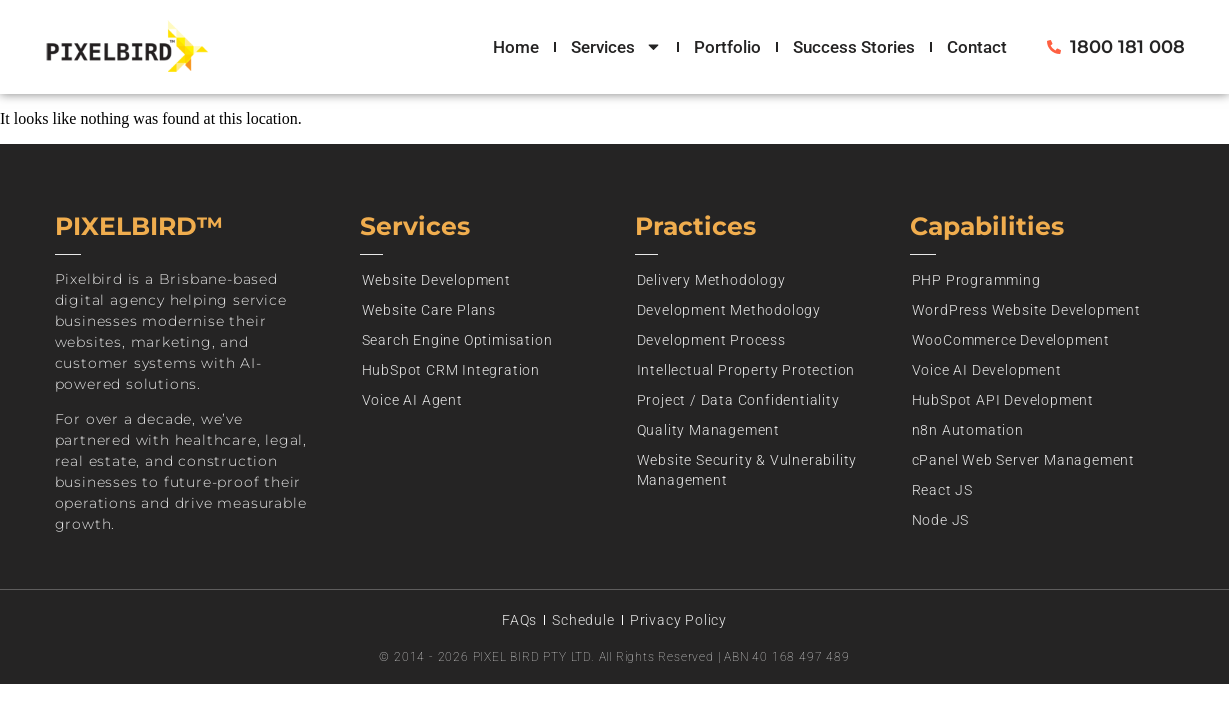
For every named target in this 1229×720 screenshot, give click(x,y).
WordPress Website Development (1026, 310)
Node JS (941, 520)
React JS (942, 490)
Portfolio (727, 47)
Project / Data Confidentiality (738, 400)
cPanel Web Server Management (1023, 460)
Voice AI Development (987, 370)
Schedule (583, 620)
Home (516, 47)
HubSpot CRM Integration (451, 370)
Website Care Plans (429, 310)
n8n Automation (968, 430)
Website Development (436, 280)
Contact (977, 47)
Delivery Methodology (711, 280)
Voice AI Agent (412, 400)
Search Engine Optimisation (457, 340)
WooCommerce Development (1011, 340)
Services (616, 47)
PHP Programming (976, 280)
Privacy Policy (678, 620)
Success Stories (854, 47)
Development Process (711, 340)
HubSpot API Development (1003, 400)
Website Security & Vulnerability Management (747, 470)
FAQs (519, 620)
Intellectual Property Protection (746, 370)
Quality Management (708, 430)
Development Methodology (729, 310)
